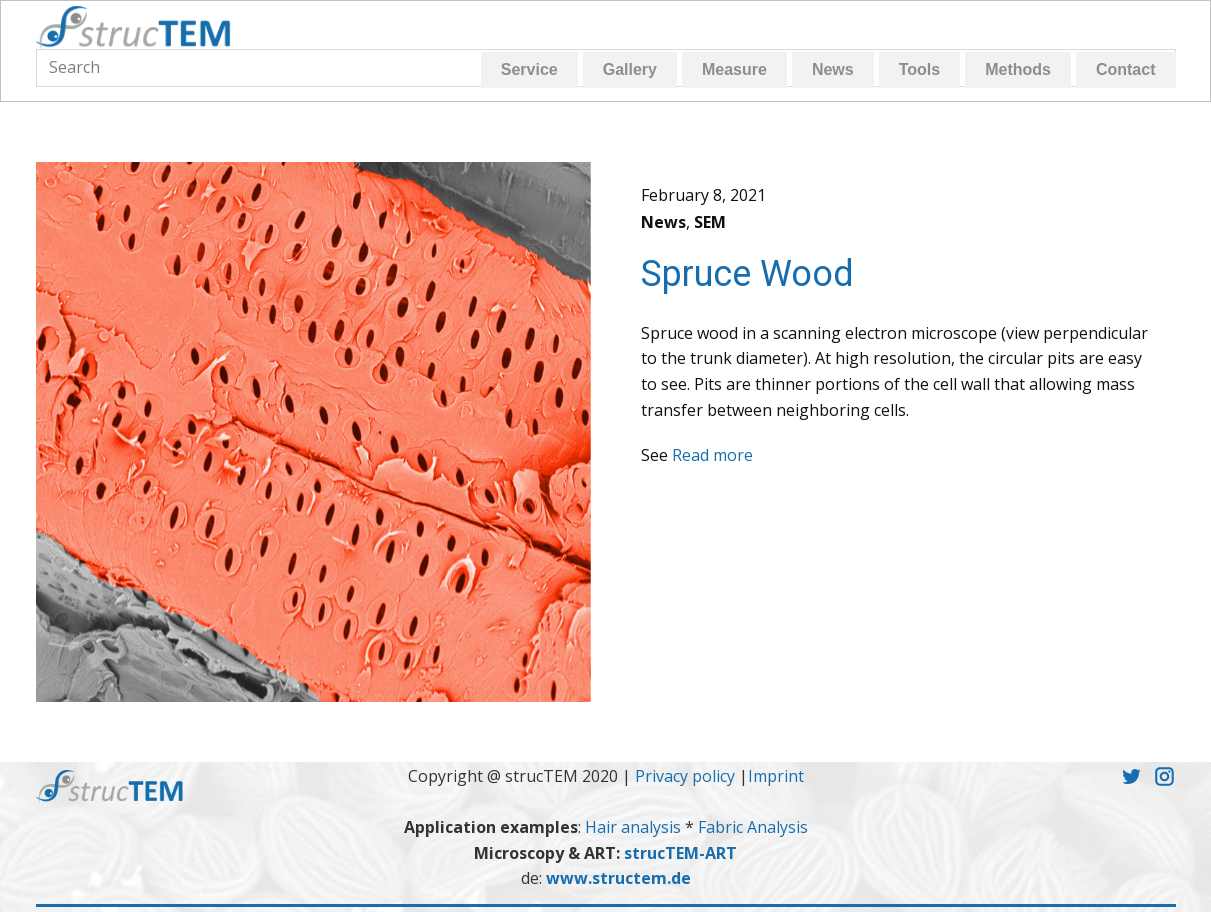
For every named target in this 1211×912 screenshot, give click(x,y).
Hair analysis (635, 827)
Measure (734, 69)
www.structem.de (618, 878)
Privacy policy (685, 776)
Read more (712, 455)
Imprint (776, 776)
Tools (919, 69)
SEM (710, 222)
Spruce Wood (747, 274)
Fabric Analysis (753, 827)
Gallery (630, 69)
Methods (1018, 69)
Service (529, 69)
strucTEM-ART (680, 853)
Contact (1126, 69)
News (833, 69)
